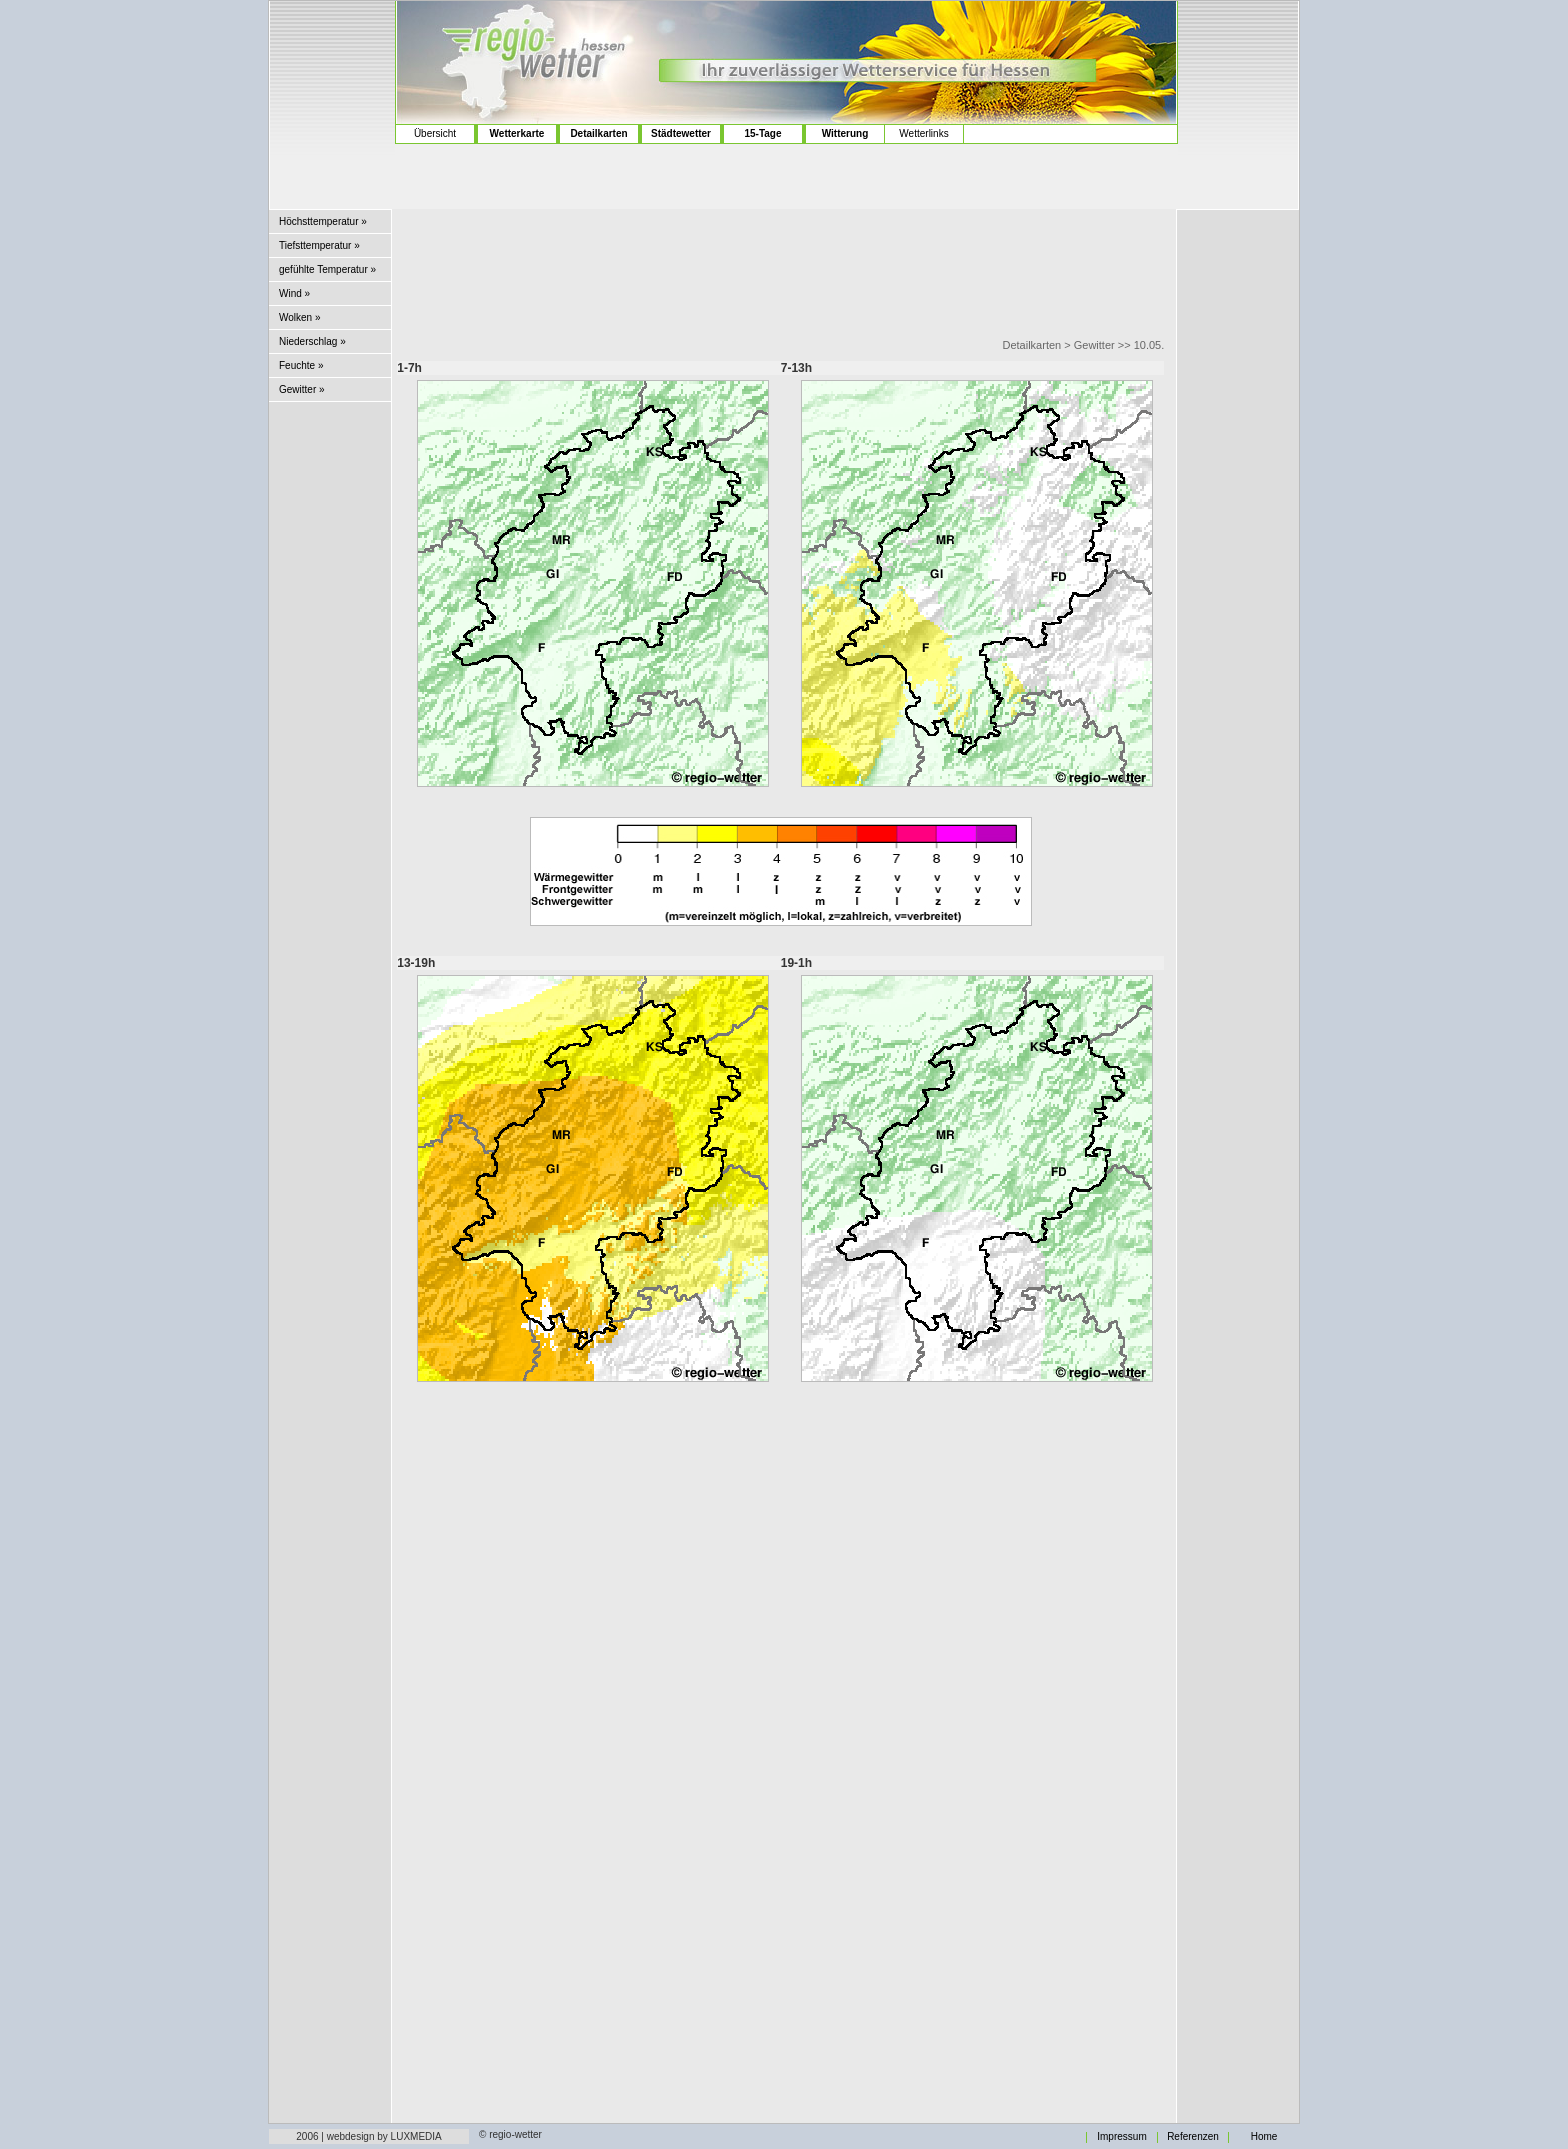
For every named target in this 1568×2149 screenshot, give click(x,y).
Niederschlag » (312, 341)
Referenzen (1193, 2137)
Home (1264, 2137)
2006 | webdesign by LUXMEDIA (368, 2136)
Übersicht (435, 133)
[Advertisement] (332, 80)
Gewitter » (302, 389)
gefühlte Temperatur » (327, 269)
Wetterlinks (923, 133)
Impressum (1121, 2137)
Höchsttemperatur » (323, 221)
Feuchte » (301, 365)
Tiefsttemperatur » (319, 245)
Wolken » (300, 317)
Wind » (294, 293)
